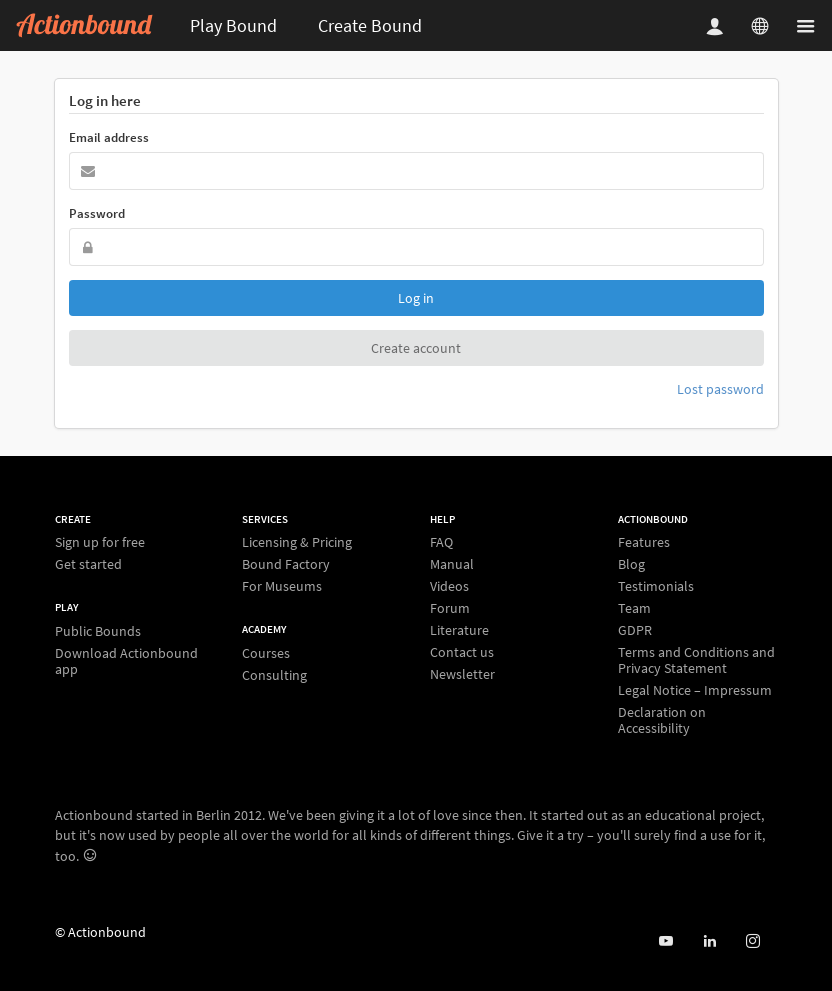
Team (634, 608)
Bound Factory (286, 564)
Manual (452, 564)
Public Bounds (98, 631)
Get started (88, 563)
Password (97, 213)
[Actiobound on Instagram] (752, 941)
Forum (450, 608)
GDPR (635, 630)
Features (644, 542)
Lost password (720, 389)
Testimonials (656, 586)
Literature (459, 630)
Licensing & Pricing (297, 542)
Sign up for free (100, 542)
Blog (631, 564)
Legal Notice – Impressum (695, 690)
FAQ (441, 542)
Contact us (462, 652)
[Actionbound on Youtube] (665, 941)
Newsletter (462, 673)
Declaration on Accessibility (662, 719)
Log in (416, 298)
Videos (449, 586)
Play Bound (233, 25)
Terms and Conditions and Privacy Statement (696, 660)
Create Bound (370, 25)
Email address (109, 137)
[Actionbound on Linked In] (709, 941)
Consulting (274, 674)
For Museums (282, 585)
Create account (416, 348)
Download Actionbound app (126, 660)
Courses (266, 653)
